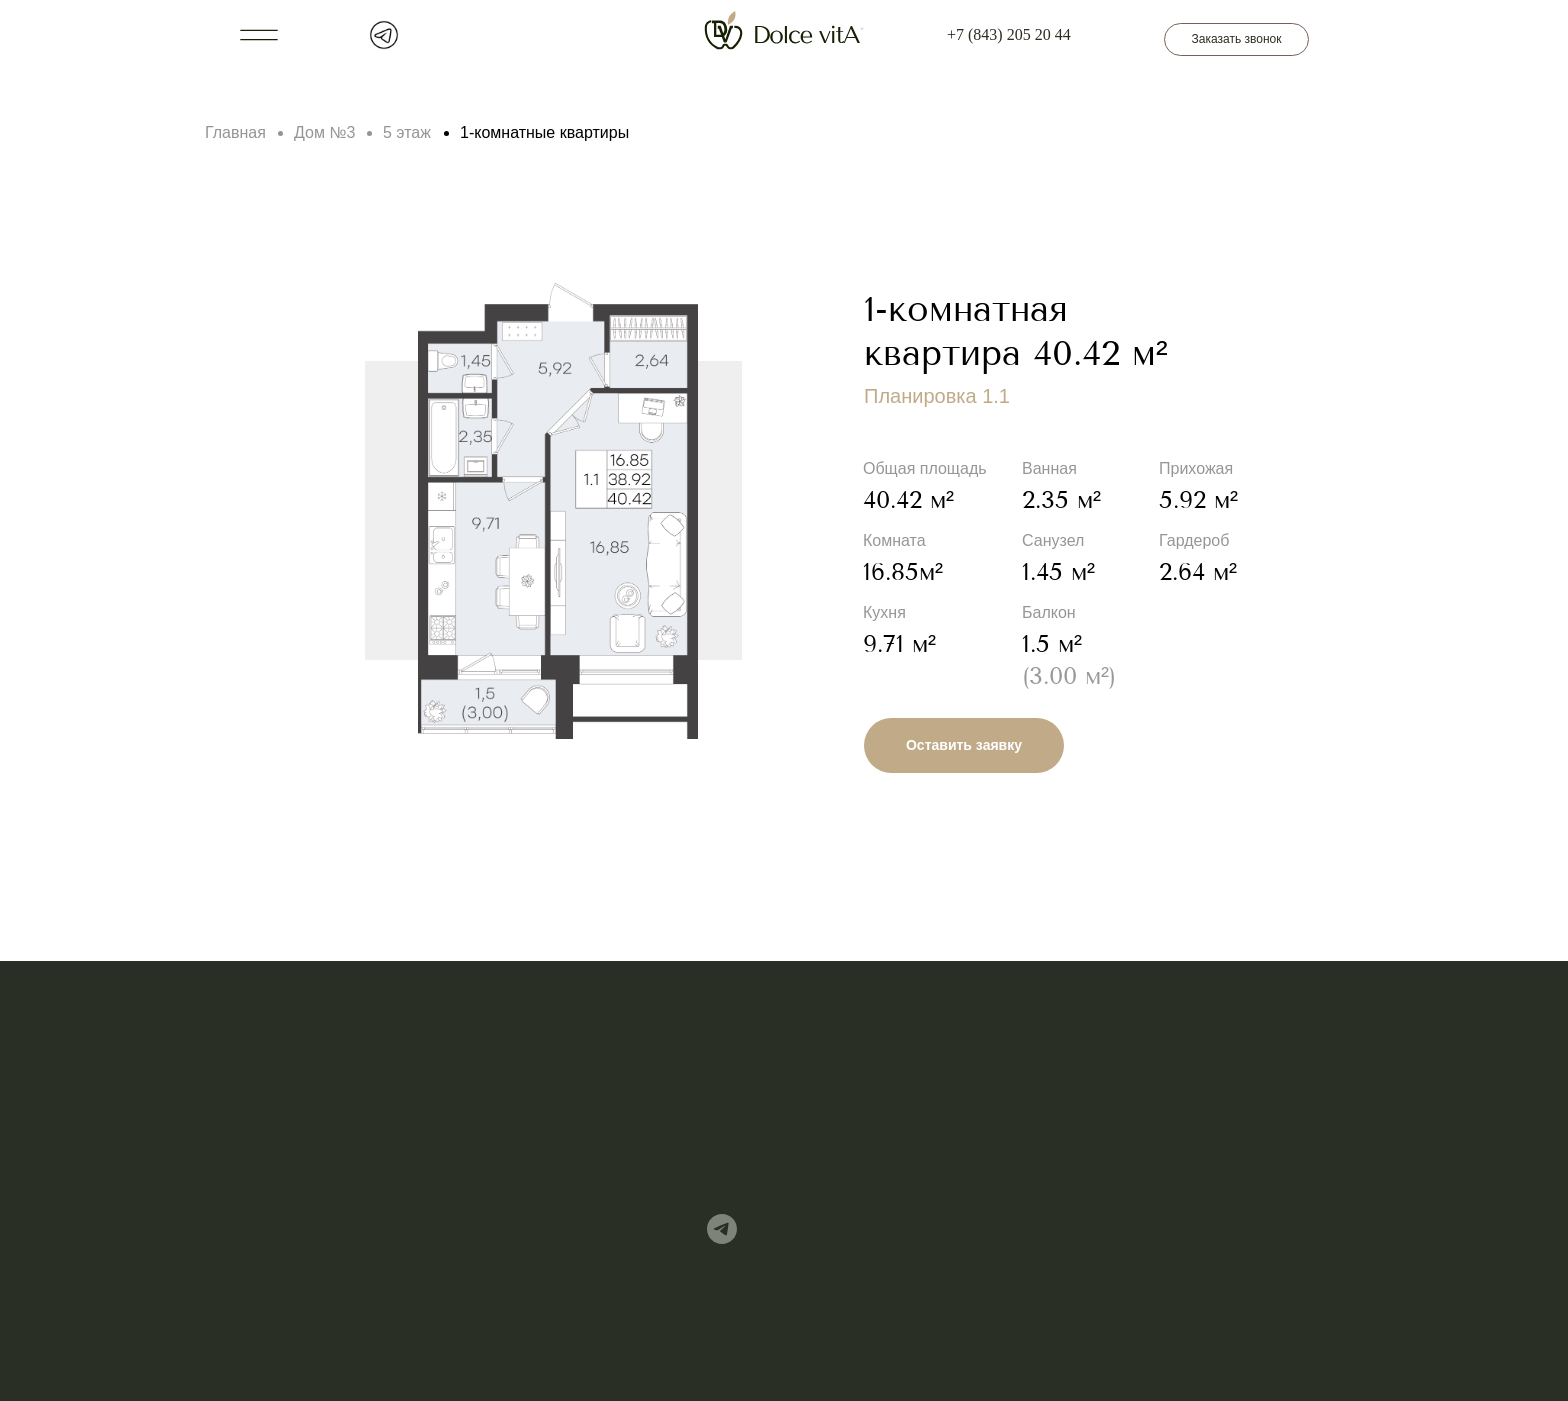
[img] (722, 1229)
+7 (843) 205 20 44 (1009, 34)
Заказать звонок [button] (1237, 39)
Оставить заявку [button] (964, 745)
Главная (235, 132)
